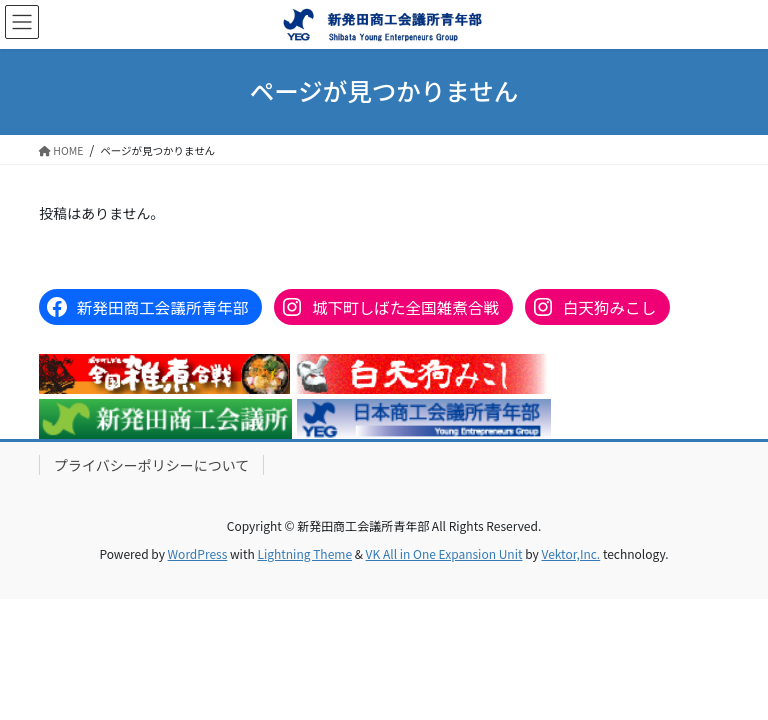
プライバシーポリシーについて (151, 465)
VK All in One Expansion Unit (444, 553)
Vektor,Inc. (570, 553)
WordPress (198, 553)
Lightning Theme (304, 553)
